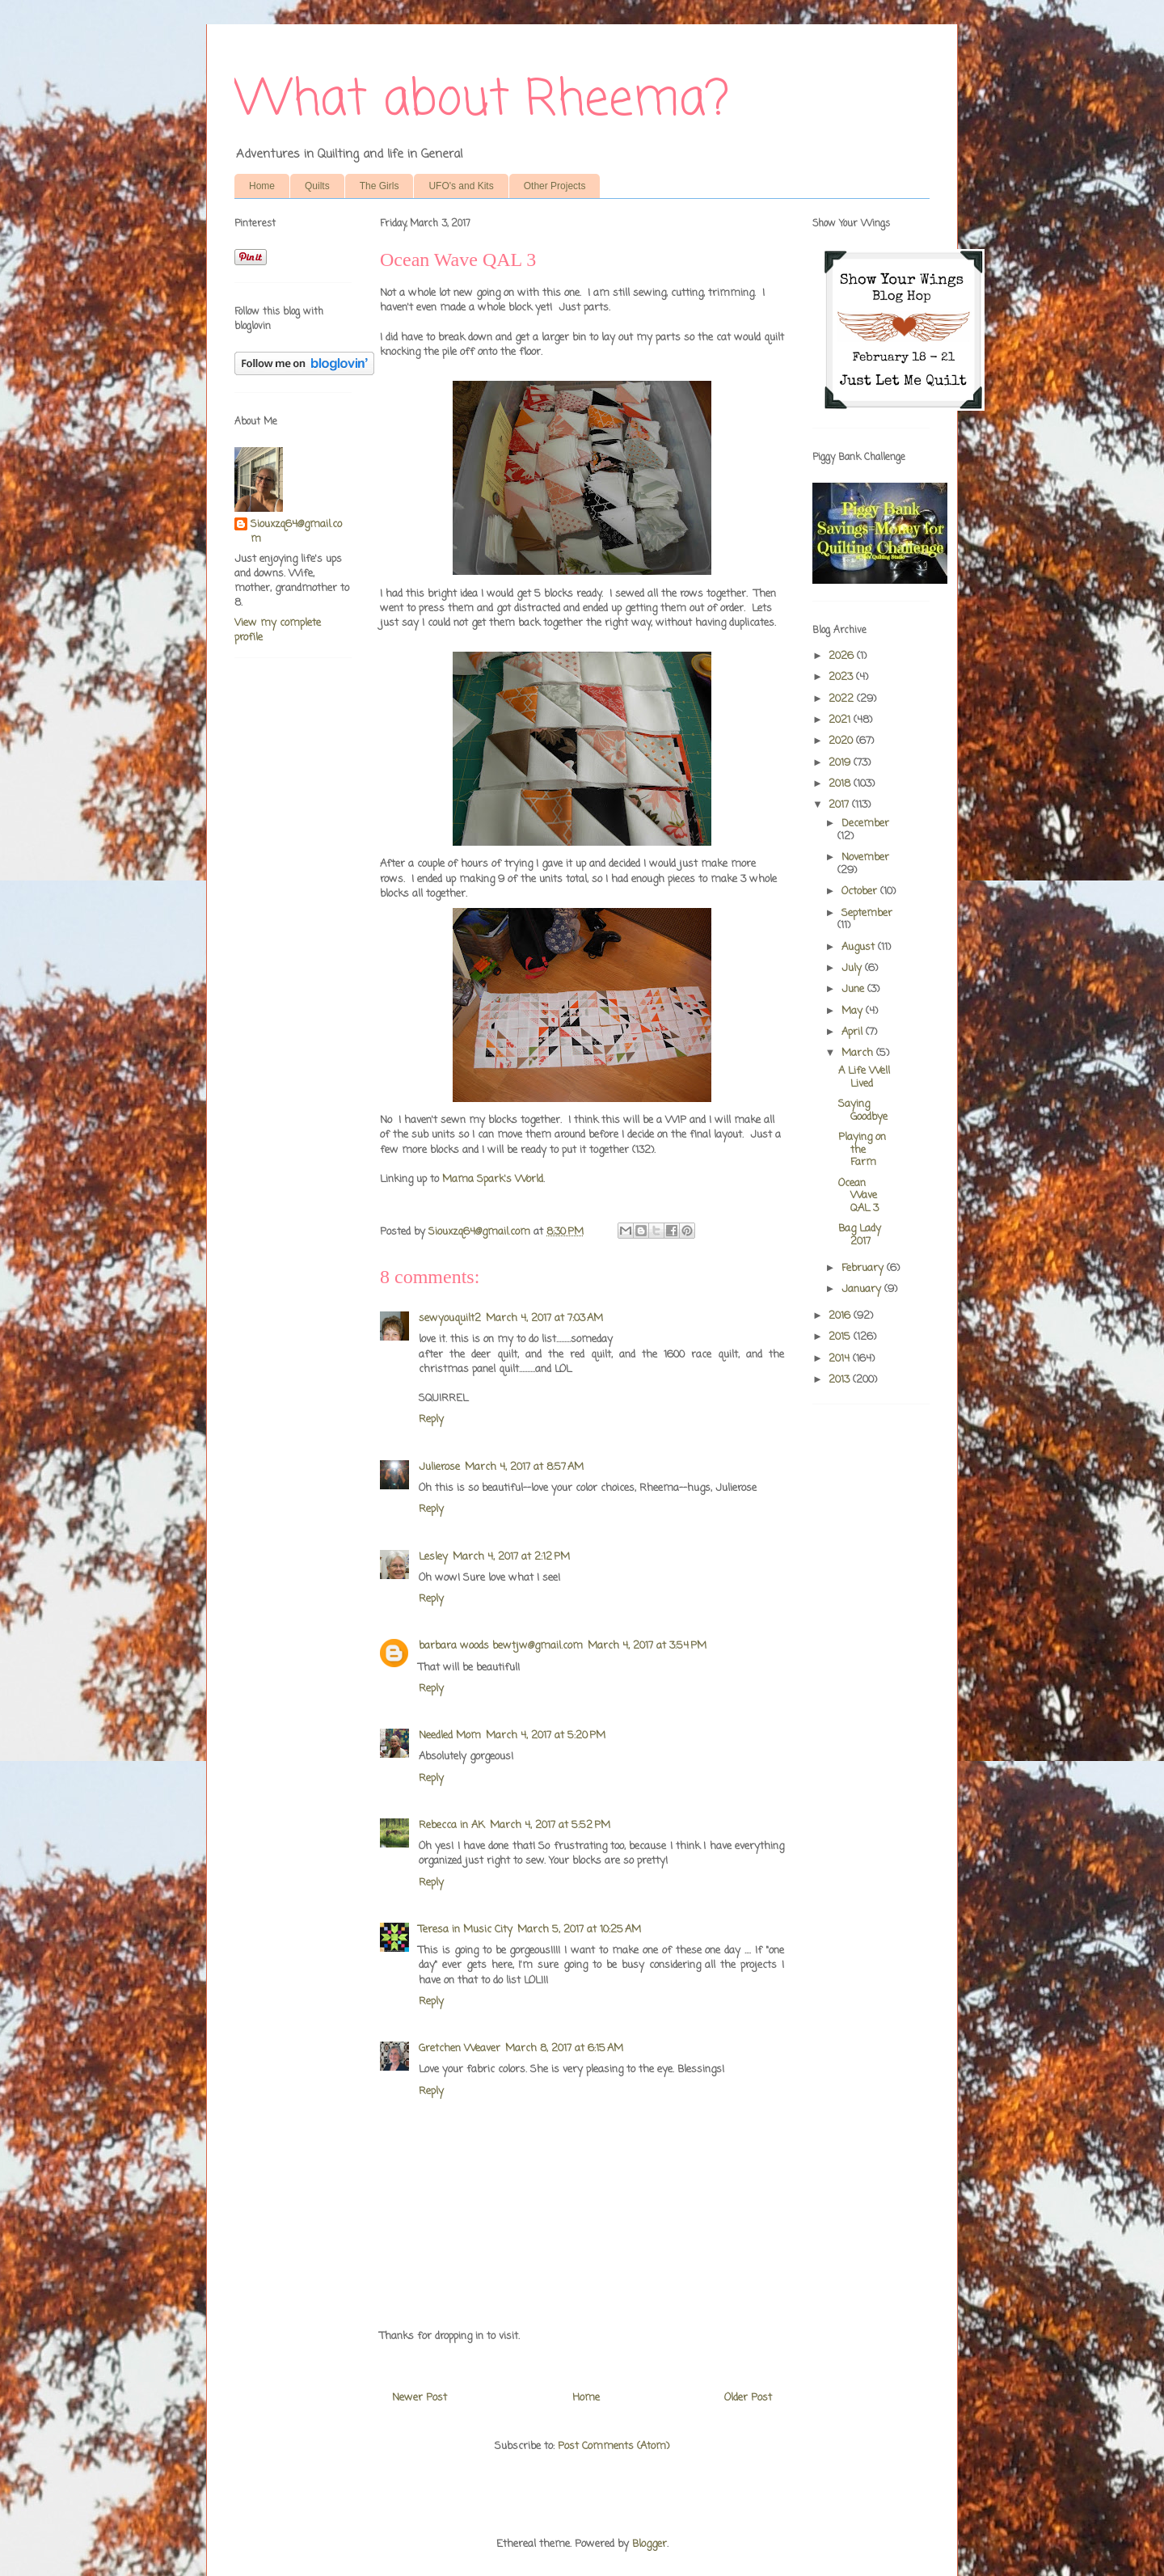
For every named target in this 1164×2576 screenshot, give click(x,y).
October (860, 891)
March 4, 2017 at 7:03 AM (544, 1318)
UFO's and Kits (460, 186)
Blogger (649, 2544)
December (865, 823)
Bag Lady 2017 (859, 1235)
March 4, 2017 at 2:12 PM (511, 1557)
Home (262, 186)
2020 (842, 741)
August (859, 947)
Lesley (433, 1557)
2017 (840, 805)
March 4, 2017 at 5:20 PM (545, 1735)
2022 (843, 699)
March (858, 1053)
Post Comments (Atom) (613, 2446)
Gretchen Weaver (459, 2048)
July (853, 968)
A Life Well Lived (864, 1077)
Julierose (439, 1467)
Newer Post (419, 2397)
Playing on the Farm (862, 1150)
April (853, 1032)
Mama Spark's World (492, 1179)
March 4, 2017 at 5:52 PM (550, 1825)
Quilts (317, 186)
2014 (841, 1358)
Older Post (748, 2397)
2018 (841, 784)
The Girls (379, 186)
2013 (841, 1379)
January (862, 1289)
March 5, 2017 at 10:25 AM (579, 1929)
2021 (841, 720)
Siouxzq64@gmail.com (296, 532)
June (854, 989)
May (853, 1011)
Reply (431, 1419)
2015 (841, 1337)
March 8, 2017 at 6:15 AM (564, 2048)
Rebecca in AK (452, 1825)
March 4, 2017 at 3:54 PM (647, 1645)
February (864, 1268)
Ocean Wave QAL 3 (858, 1196)
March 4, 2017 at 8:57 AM (524, 1467)
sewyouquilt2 (450, 1318)
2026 (843, 656)
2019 (841, 763)
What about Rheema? (481, 100)
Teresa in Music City (465, 1929)
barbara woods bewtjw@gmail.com (501, 1645)
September (866, 913)
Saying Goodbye (863, 1110)
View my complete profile (277, 630)
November (865, 857)
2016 (841, 1316)
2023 (842, 677)
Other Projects (555, 186)
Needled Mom (450, 1735)
